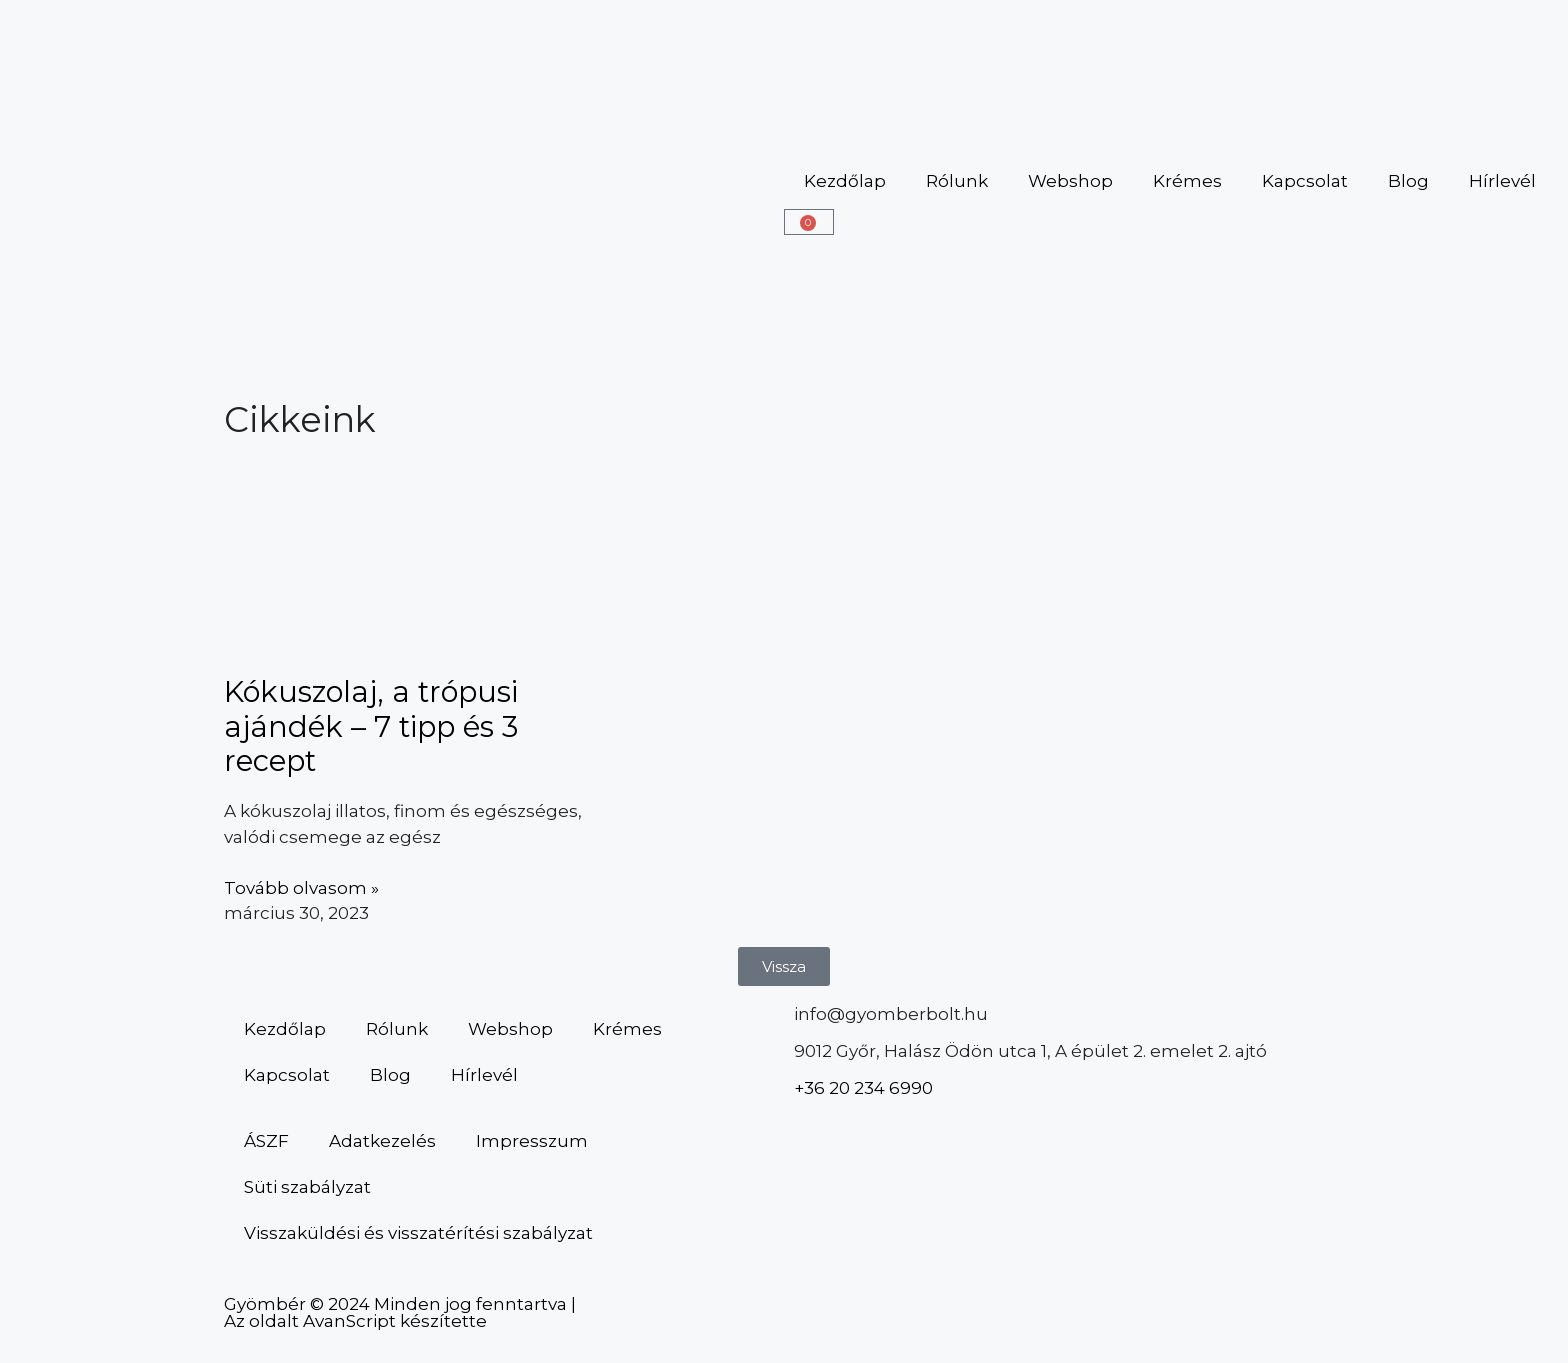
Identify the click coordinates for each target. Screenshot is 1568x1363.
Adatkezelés (382, 1141)
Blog (1408, 181)
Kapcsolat (1305, 181)
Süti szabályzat (307, 1187)
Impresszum (532, 1141)
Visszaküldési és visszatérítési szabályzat (418, 1233)
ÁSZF (266, 1141)
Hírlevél (1502, 181)
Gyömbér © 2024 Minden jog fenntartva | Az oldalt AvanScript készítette (400, 1312)
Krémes (1187, 181)
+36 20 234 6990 (863, 1088)
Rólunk (957, 181)
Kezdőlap (845, 181)
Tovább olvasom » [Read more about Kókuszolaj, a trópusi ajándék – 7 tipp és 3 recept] (301, 888)
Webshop (1070, 181)
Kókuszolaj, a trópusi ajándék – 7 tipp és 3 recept (371, 726)
